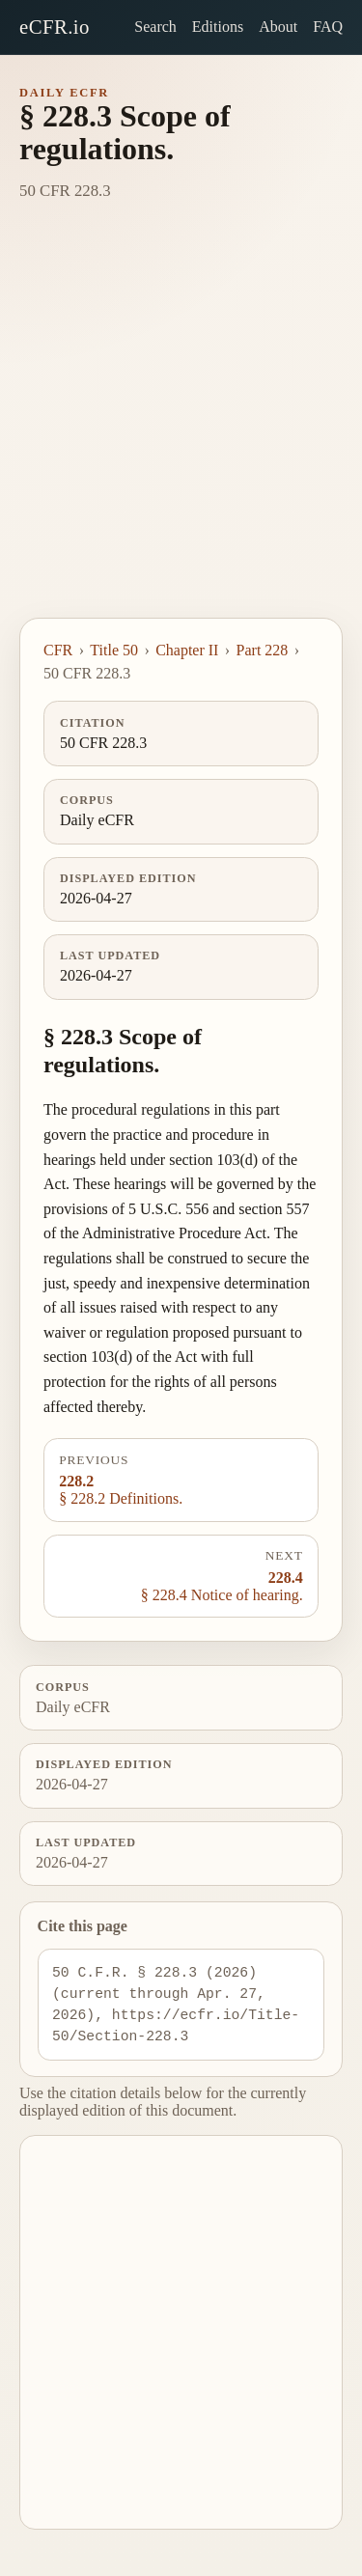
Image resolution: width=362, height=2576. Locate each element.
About (278, 26)
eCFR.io (54, 26)
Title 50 (114, 650)
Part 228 (263, 650)
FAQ (328, 26)
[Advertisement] (181, 427)
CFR (57, 650)
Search (155, 26)
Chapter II (186, 650)
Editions (217, 26)
